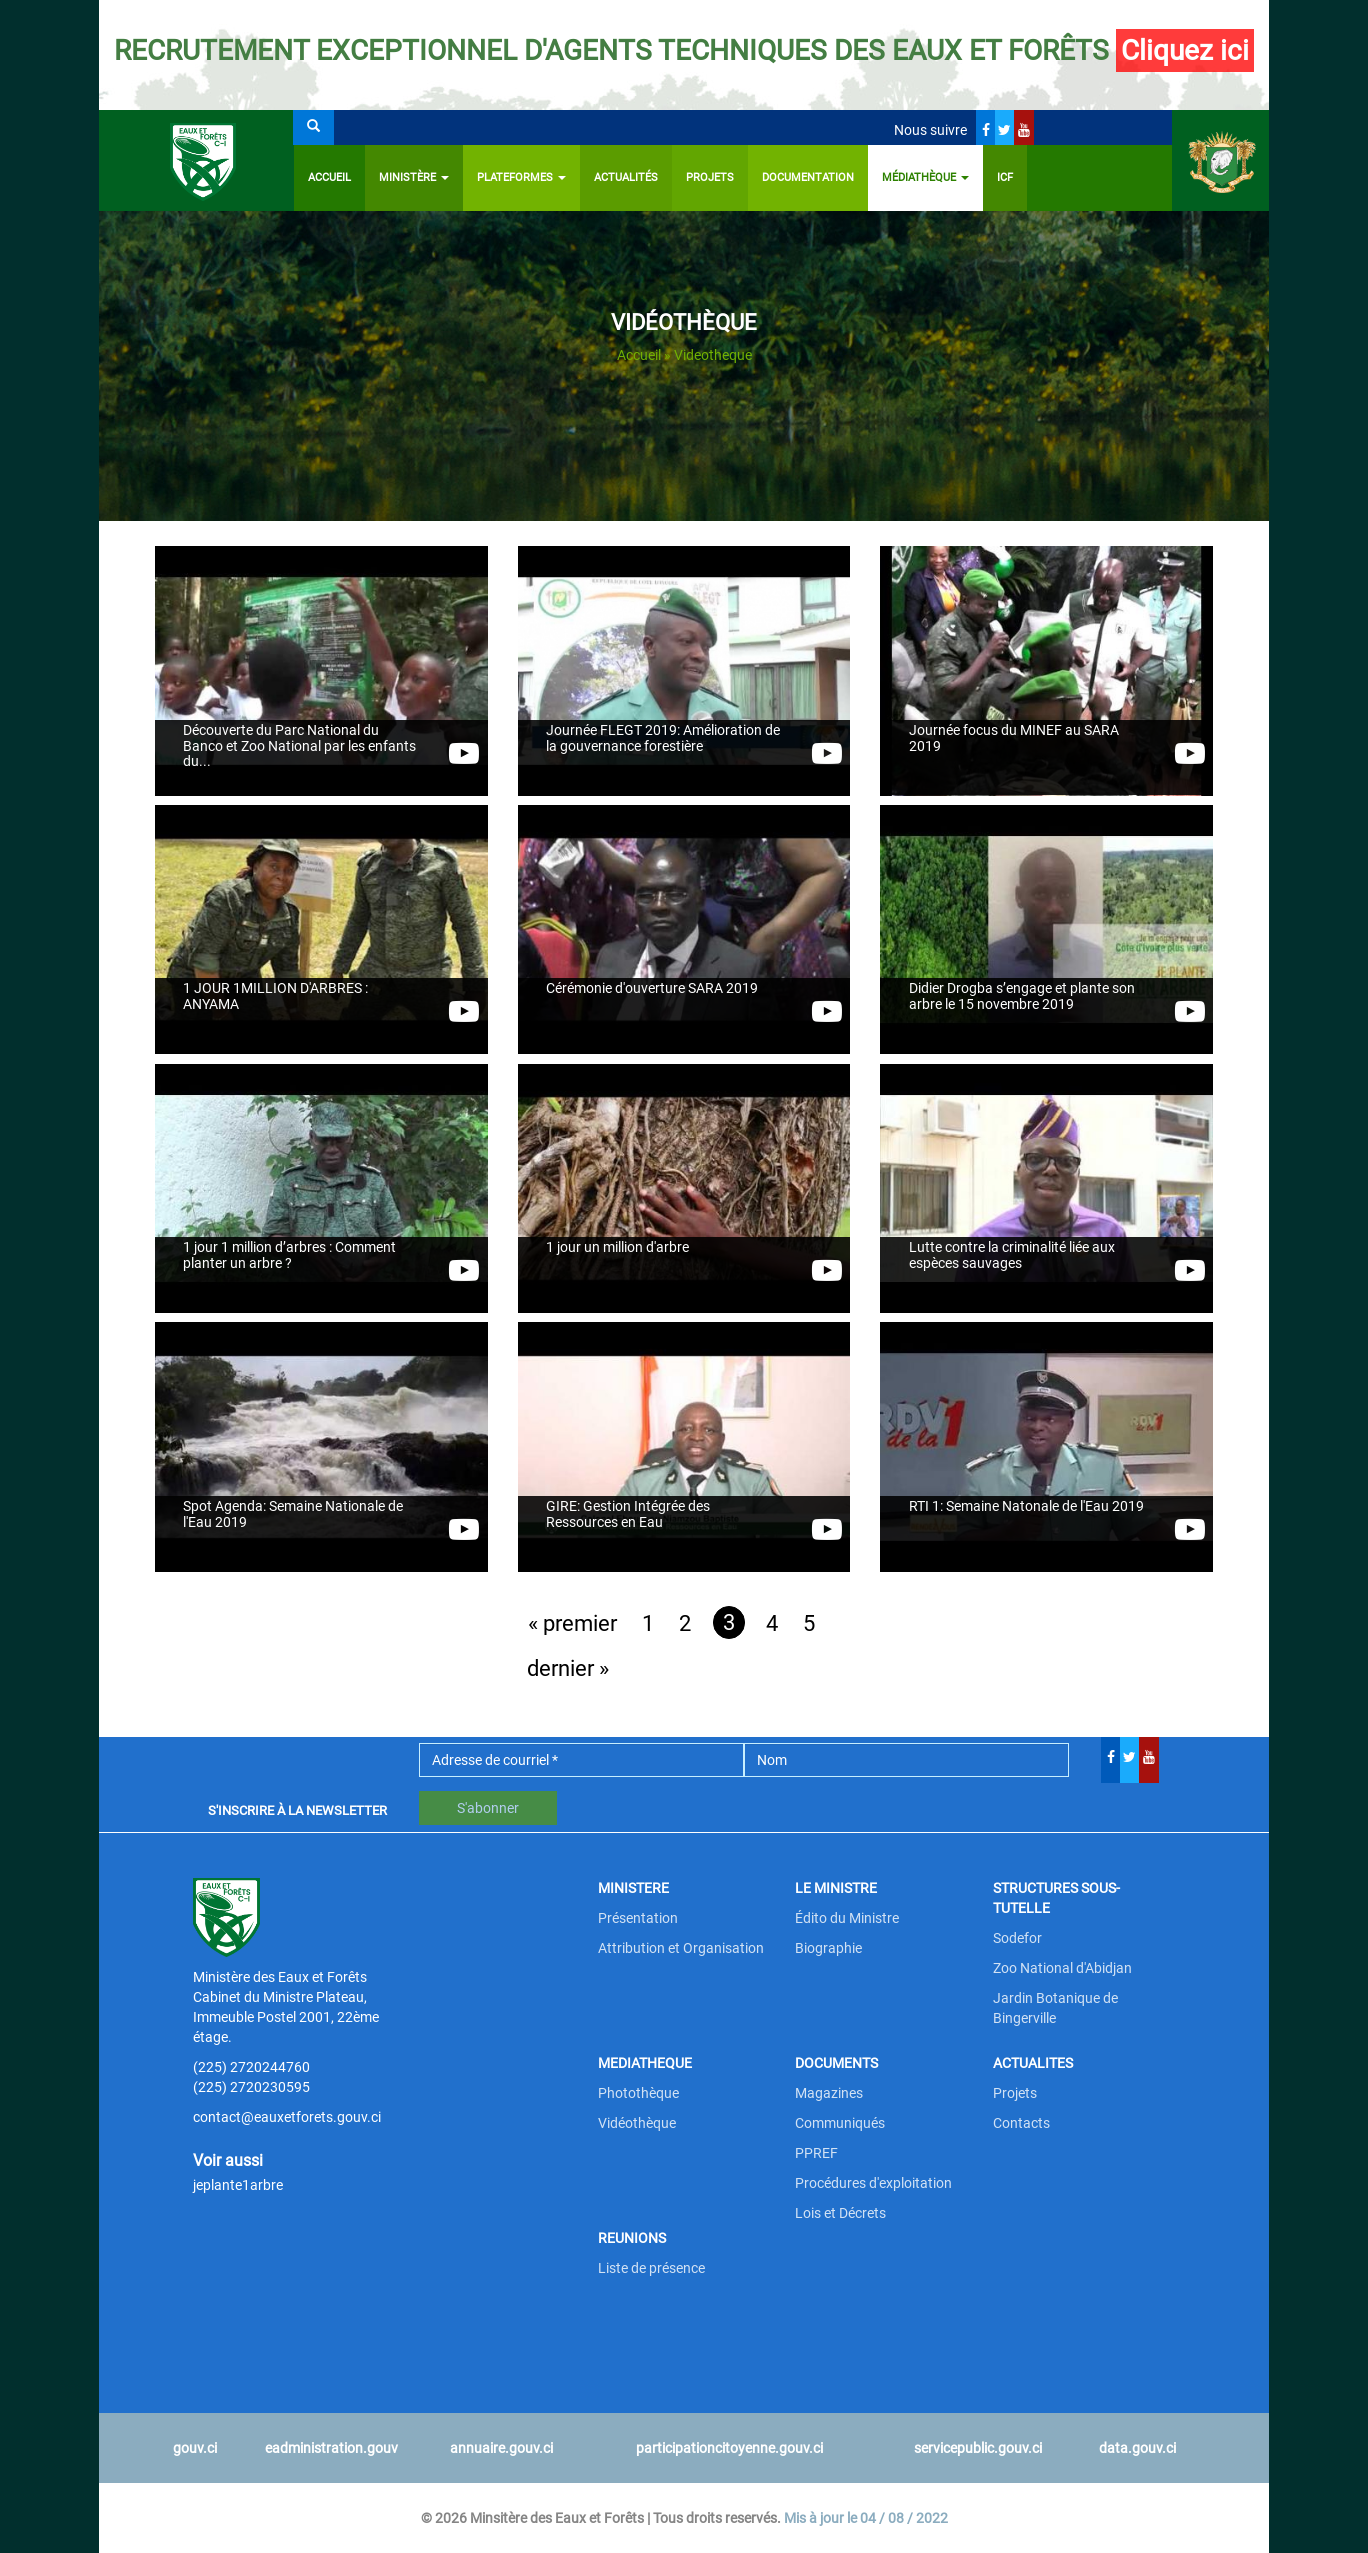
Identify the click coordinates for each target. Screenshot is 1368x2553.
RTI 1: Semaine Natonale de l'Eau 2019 (1026, 1507)
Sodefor (1017, 1938)
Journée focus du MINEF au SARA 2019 (1014, 739)
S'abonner (488, 1808)
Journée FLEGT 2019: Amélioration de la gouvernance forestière (663, 739)
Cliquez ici (1185, 50)
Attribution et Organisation (681, 1948)
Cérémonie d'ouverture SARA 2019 (652, 989)
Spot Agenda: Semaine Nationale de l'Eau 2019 (293, 1515)
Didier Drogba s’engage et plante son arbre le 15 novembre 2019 (1022, 997)
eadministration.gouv (331, 2448)
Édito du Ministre (847, 1918)
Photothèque (638, 2093)
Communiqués (840, 2123)
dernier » (568, 1668)
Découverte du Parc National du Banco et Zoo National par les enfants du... (299, 747)
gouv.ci (195, 2448)
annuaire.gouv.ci (501, 2448)
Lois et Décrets (840, 2213)
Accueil (329, 177)
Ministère (414, 177)
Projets (710, 177)
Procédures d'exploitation (873, 2183)
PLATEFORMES (521, 177)
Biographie (828, 1948)
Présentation (638, 1918)
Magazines (829, 2093)
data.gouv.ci (1137, 2448)
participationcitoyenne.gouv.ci (729, 2448)
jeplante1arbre (238, 2185)
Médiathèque (925, 177)
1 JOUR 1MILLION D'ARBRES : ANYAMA (275, 997)
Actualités (626, 177)
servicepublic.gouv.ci (978, 2448)
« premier (572, 1623)
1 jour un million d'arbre (617, 1248)
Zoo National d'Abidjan (1062, 1968)
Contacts (1021, 2123)
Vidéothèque (637, 2123)
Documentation (808, 177)
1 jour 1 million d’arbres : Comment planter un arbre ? (289, 1256)
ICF (1005, 177)
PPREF (816, 2153)
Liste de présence (651, 2268)
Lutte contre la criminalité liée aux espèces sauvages (1012, 1256)
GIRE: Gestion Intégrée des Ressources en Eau (628, 1515)
